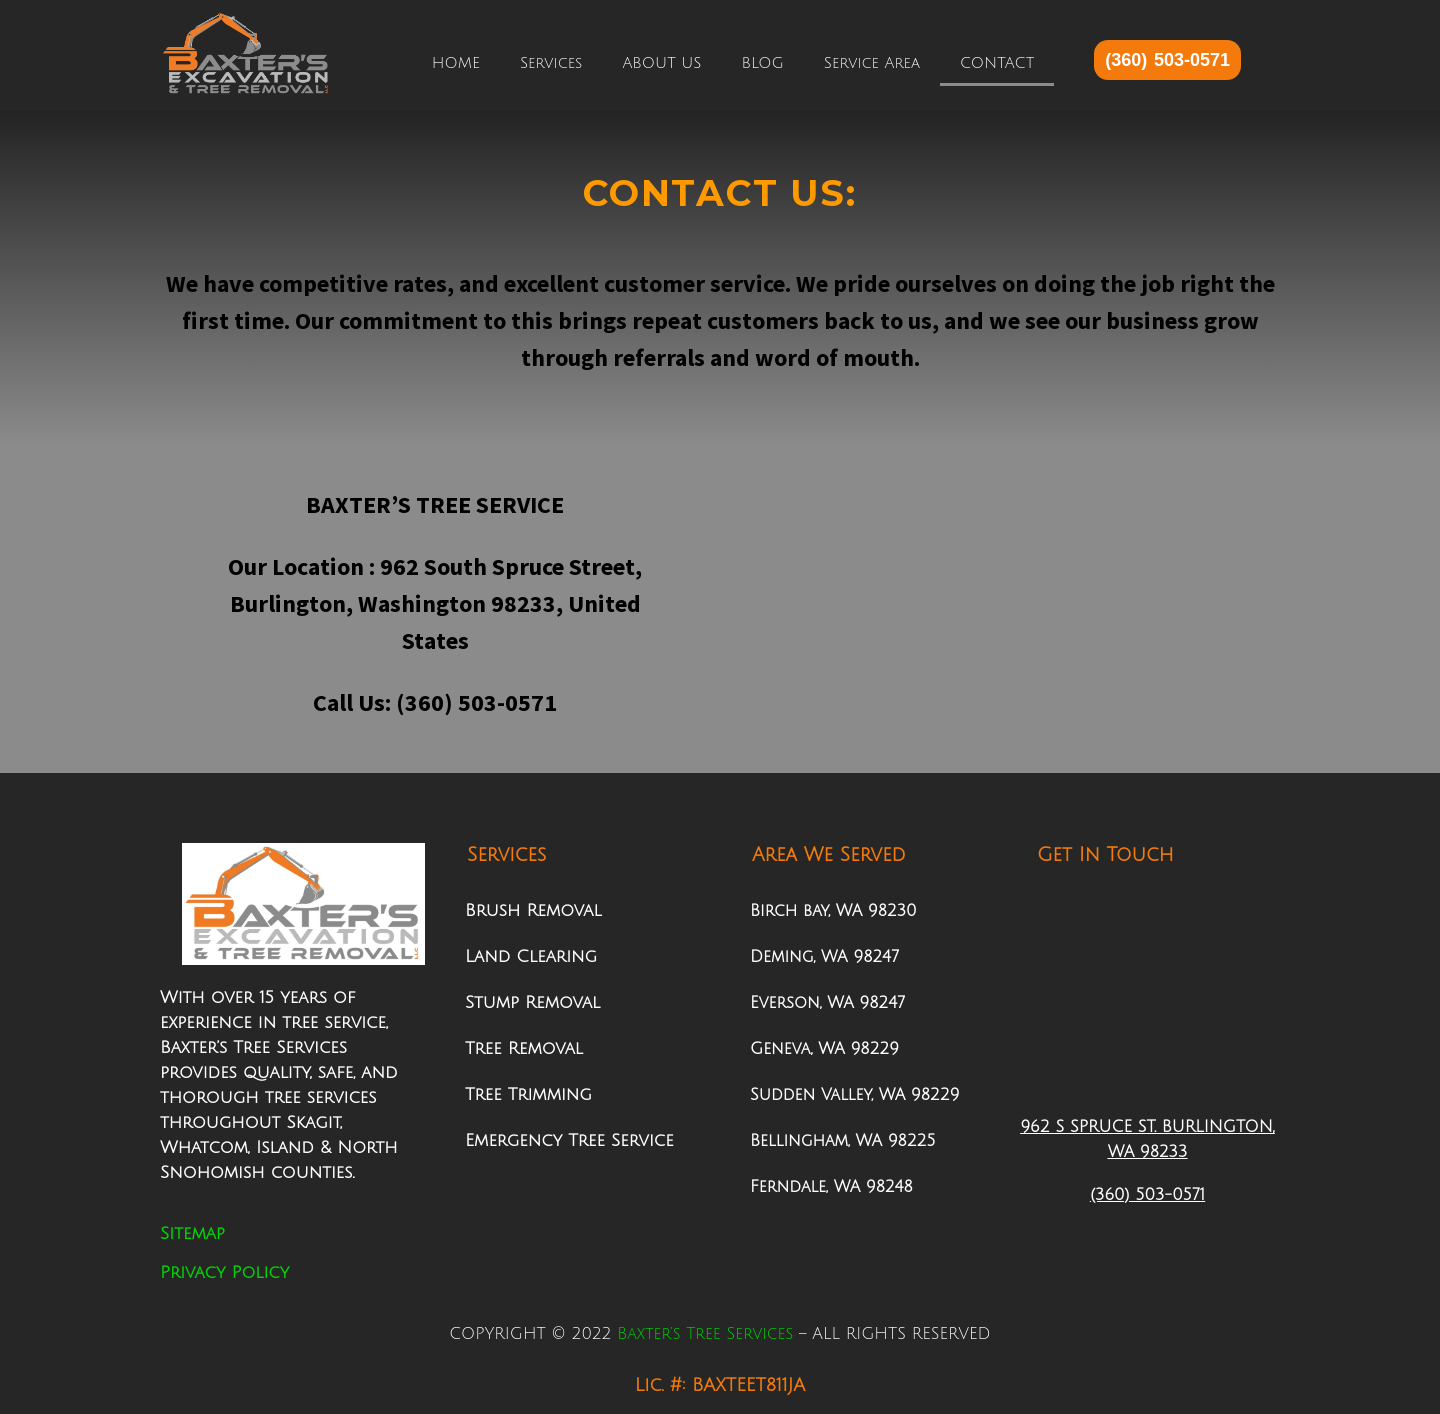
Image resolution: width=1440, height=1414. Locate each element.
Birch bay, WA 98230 (833, 911)
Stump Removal (532, 1002)
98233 (1160, 1152)
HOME (456, 63)
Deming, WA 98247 (824, 957)
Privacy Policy (224, 1272)
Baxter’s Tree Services (705, 1334)
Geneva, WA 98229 (824, 1049)
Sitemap (192, 1233)
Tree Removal (524, 1048)
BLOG (763, 63)
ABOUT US (661, 63)
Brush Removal (533, 910)
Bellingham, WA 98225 (842, 1141)
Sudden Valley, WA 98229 (854, 1095)
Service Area (872, 63)
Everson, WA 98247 (827, 1003)
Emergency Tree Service (569, 1140)
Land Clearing (531, 956)
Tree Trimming (528, 1094)
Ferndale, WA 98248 (831, 1187)
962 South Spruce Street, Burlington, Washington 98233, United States (436, 603)
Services (551, 63)
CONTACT (997, 63)
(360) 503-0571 (474, 702)
